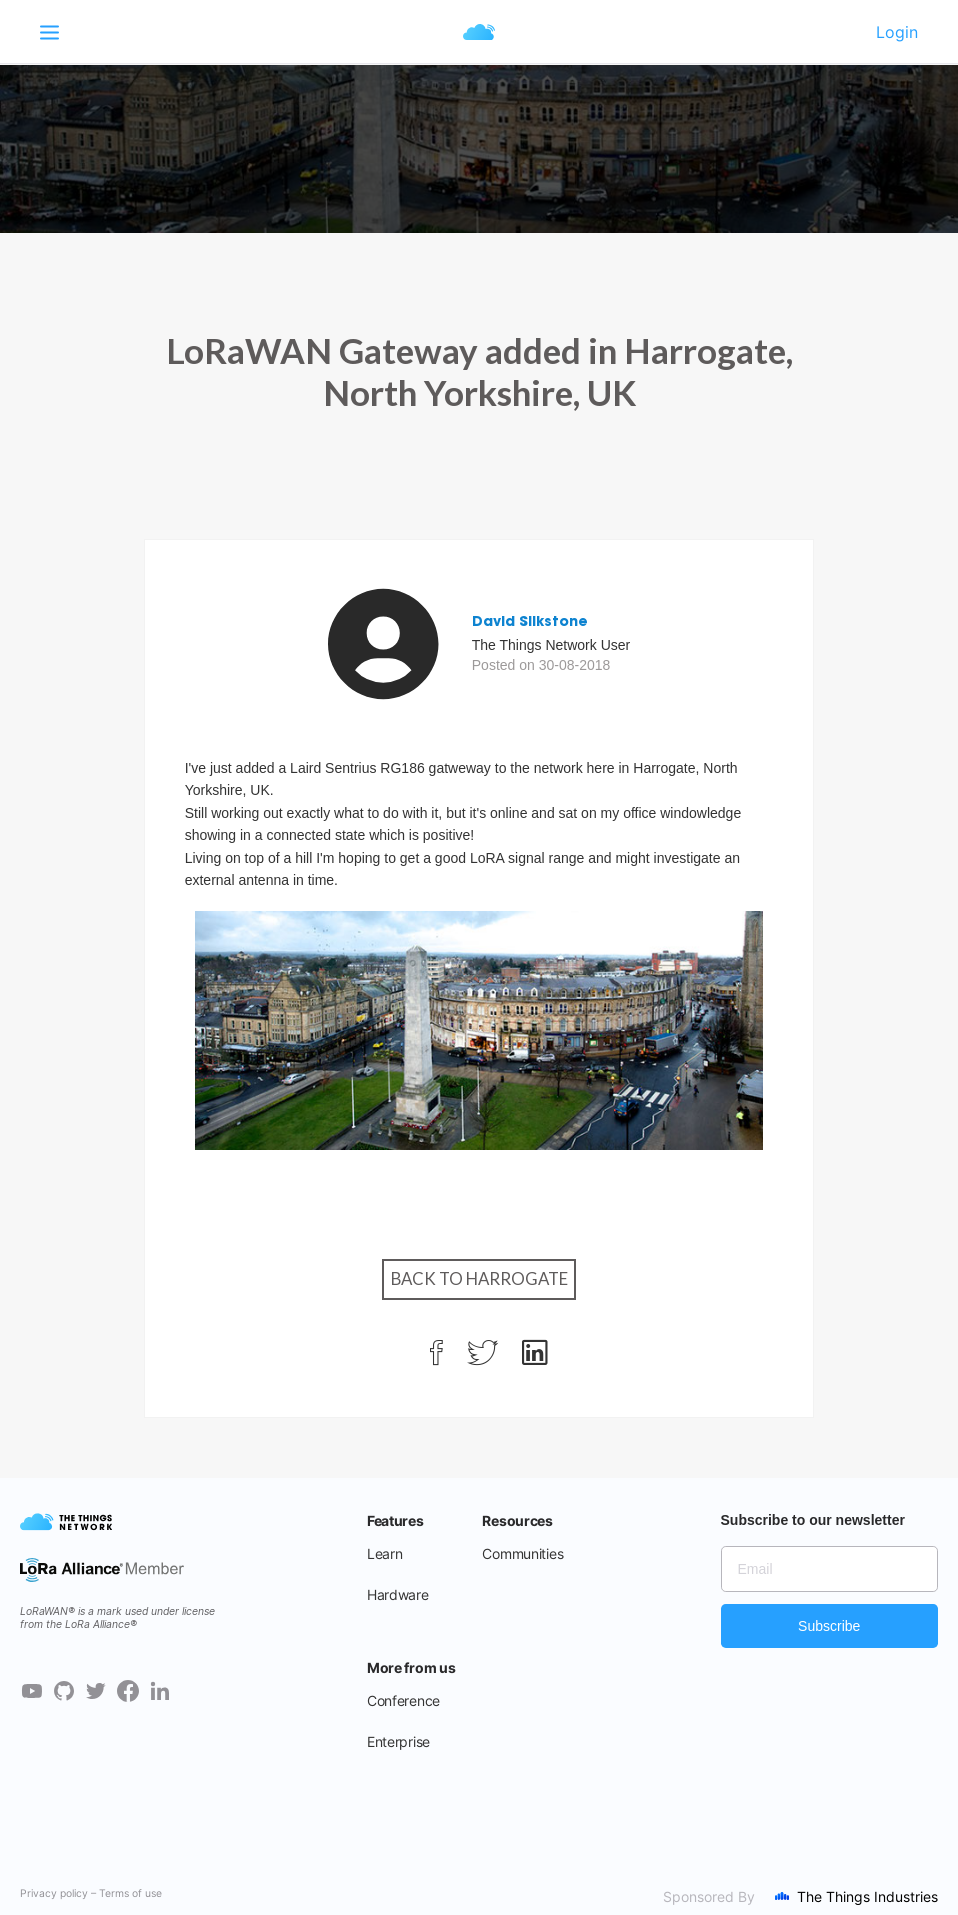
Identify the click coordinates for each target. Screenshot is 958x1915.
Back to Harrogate (479, 1278)
